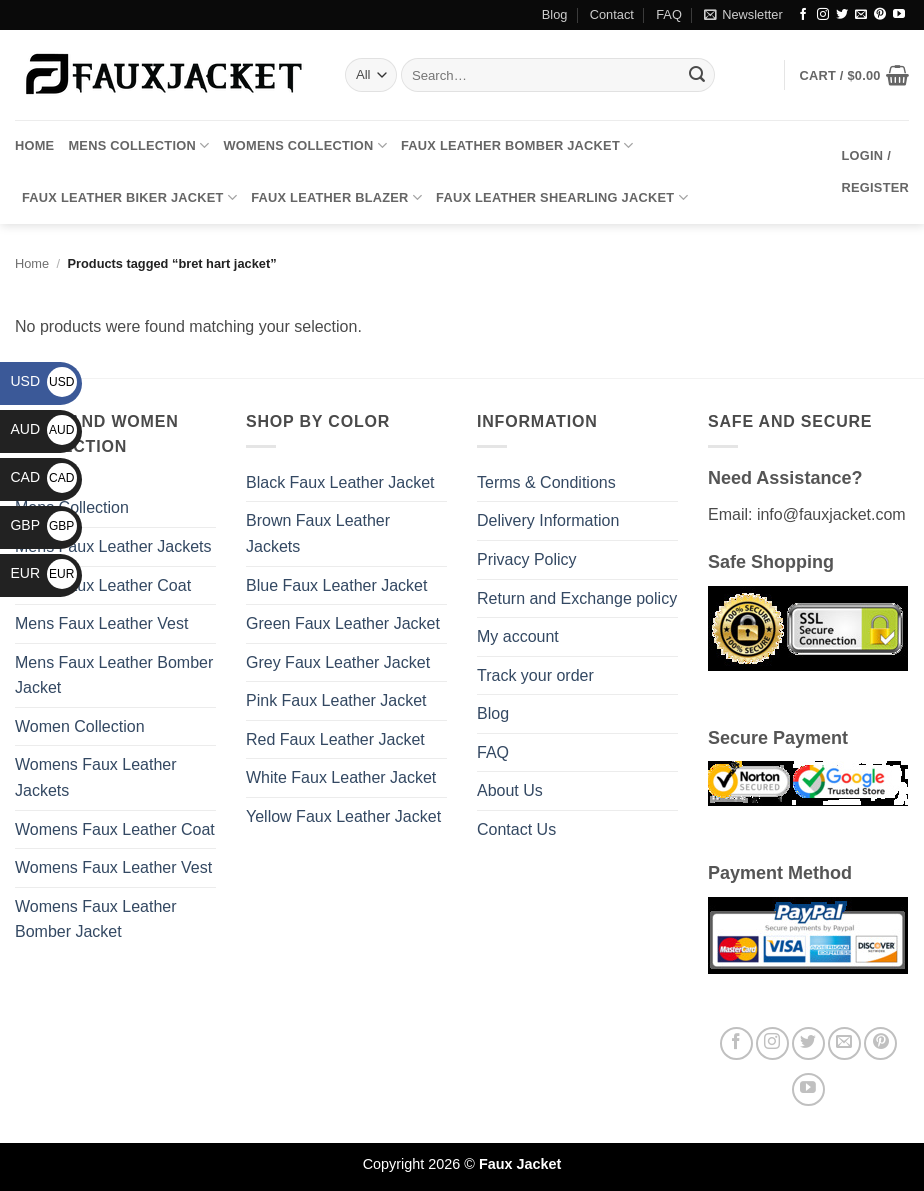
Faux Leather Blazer (336, 197)
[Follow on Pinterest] (880, 15)
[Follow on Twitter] (842, 15)
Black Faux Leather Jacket (340, 482)
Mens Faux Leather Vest (101, 623)
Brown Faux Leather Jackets (318, 533)
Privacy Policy (527, 559)
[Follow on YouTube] (899, 15)
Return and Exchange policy (577, 598)
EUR (43, 573)
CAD (43, 477)
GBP (43, 525)
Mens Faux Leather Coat (103, 585)
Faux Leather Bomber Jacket (517, 145)
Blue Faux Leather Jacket (336, 585)
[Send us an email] (861, 15)
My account (518, 636)
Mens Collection (138, 145)
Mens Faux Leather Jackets (113, 546)
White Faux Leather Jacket (341, 777)
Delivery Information (548, 520)
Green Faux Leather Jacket (343, 623)
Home (34, 145)
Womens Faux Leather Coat (115, 829)
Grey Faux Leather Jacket (338, 662)
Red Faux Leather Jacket (335, 739)
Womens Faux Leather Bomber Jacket (96, 919)
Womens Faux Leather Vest (113, 867)
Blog (555, 14)
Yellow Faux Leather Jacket (343, 816)
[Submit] (697, 75)
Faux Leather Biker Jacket (129, 197)
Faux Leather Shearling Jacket (562, 197)
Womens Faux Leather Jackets (96, 777)
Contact (612, 14)
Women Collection (80, 726)
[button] (743, 15)
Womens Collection (305, 145)
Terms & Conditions (546, 482)
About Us (510, 790)
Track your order (535, 675)
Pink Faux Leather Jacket (336, 700)
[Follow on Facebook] (803, 15)
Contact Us (516, 829)
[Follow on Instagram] (823, 15)
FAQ (669, 14)
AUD (43, 429)
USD (43, 381)
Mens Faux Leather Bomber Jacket (114, 675)
